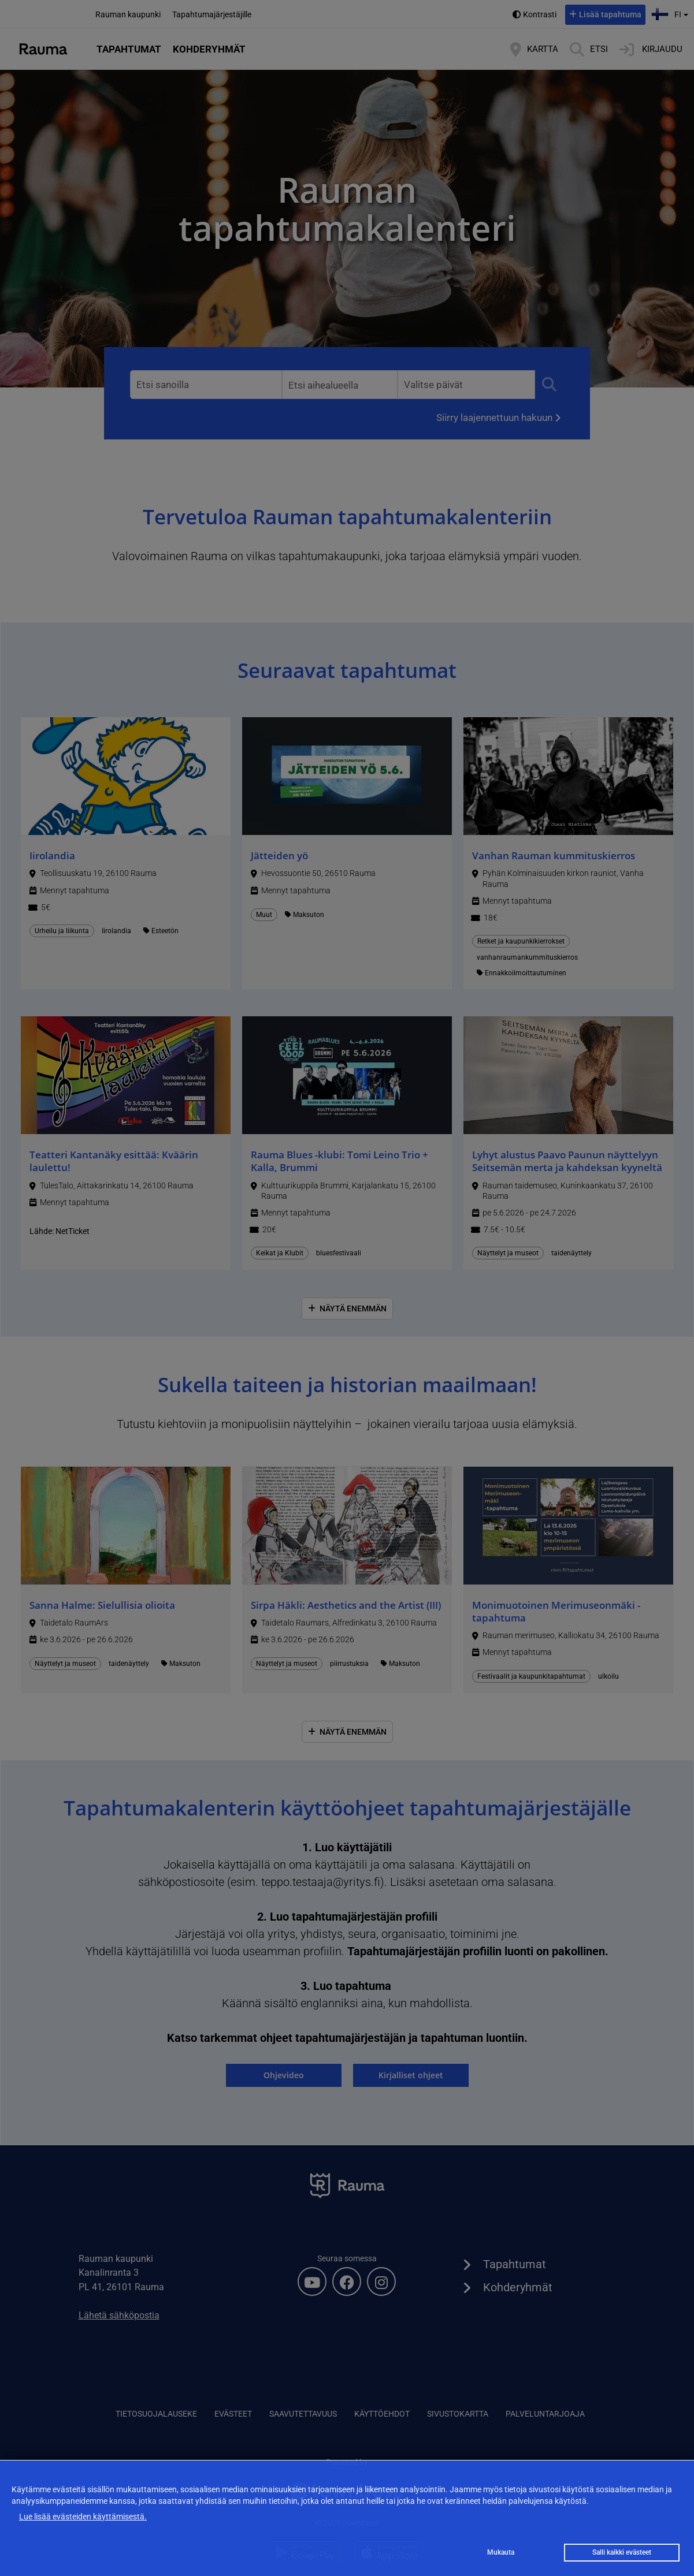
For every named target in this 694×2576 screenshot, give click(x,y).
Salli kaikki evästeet (621, 2552)
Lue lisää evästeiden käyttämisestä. (83, 2516)
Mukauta (500, 2552)
